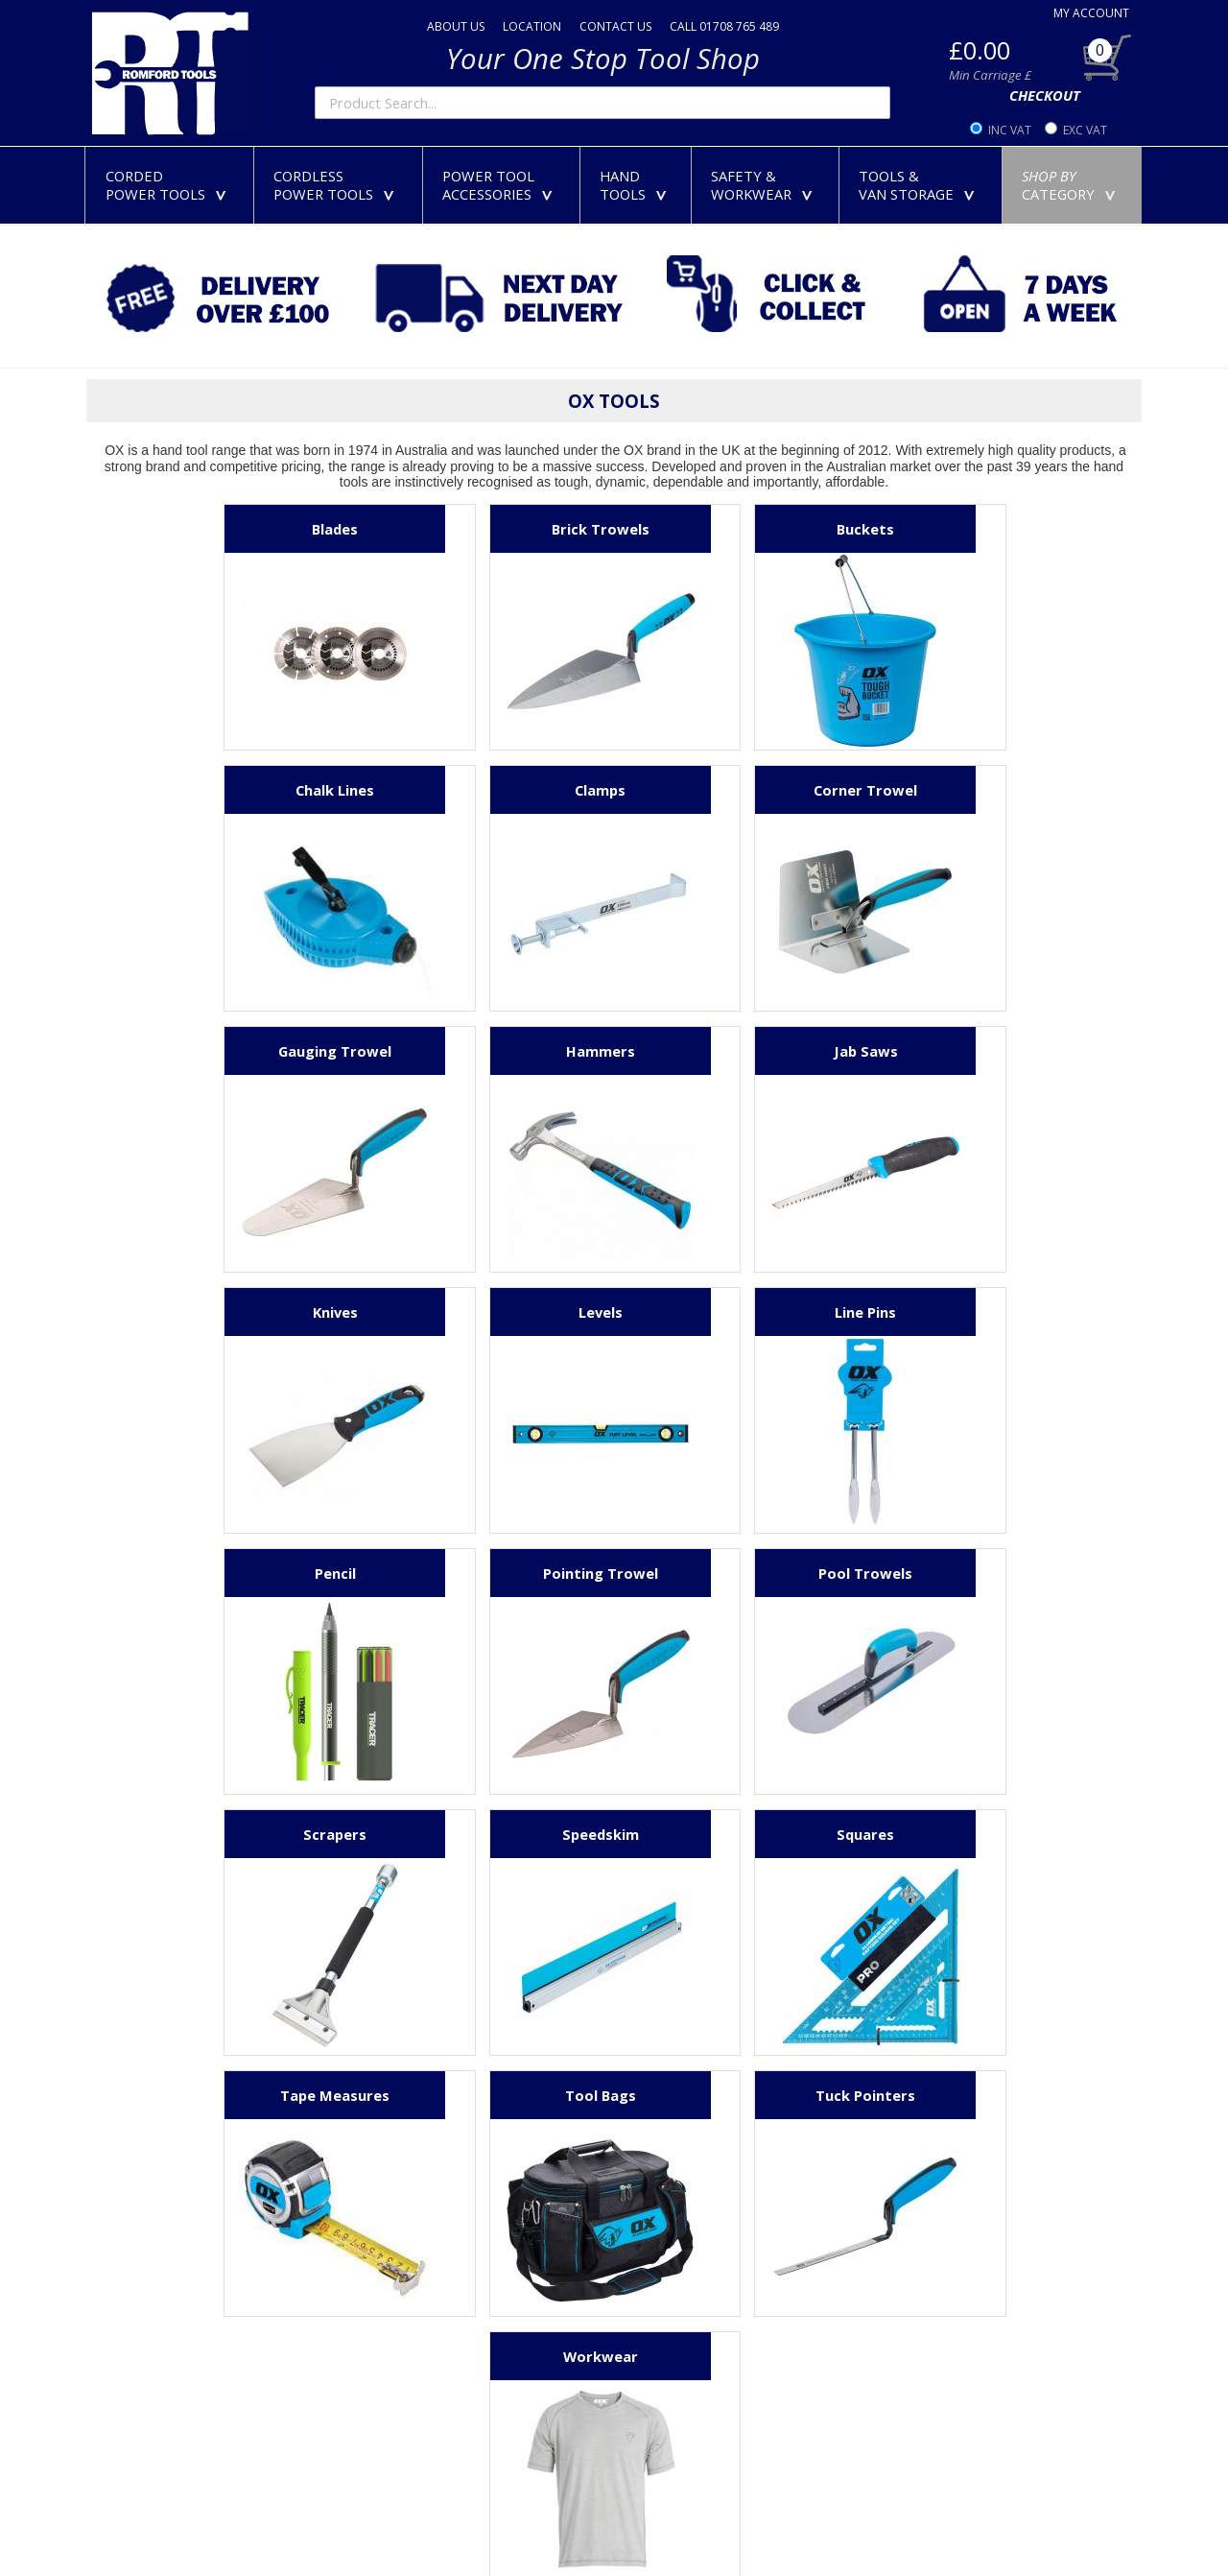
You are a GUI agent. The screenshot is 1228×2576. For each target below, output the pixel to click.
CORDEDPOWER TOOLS (170, 184)
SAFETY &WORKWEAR (765, 184)
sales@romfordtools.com (177, 2211)
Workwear (733, 1834)
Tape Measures (733, 1573)
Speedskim (261, 1573)
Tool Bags (968, 1573)
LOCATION (532, 26)
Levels (733, 1051)
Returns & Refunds (418, 2312)
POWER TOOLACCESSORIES (501, 184)
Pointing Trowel (497, 1312)
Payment (386, 2244)
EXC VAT (1085, 130)
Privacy (380, 2379)
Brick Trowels (497, 528)
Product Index (403, 2513)
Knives (497, 1051)
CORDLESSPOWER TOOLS (337, 184)
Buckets (733, 528)
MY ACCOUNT (1091, 13)
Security (383, 2412)
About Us (388, 2177)
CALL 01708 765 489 (724, 26)
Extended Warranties (426, 2345)
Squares (497, 1573)
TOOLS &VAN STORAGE (920, 184)
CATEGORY (1072, 184)
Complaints (394, 2446)
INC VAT (1009, 130)
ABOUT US (455, 26)
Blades (261, 528)
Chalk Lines (969, 528)
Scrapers (969, 1312)
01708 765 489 (142, 2177)
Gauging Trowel (733, 789)
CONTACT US (615, 26)
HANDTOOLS (637, 184)
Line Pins (969, 1051)
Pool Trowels (733, 1312)
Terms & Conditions (422, 2480)
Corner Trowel (497, 789)
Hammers (969, 789)
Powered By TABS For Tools (1065, 2530)
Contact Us (394, 2211)
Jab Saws (261, 1051)
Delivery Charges (411, 2278)
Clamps (261, 789)
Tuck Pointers (497, 1834)
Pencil (261, 1312)
